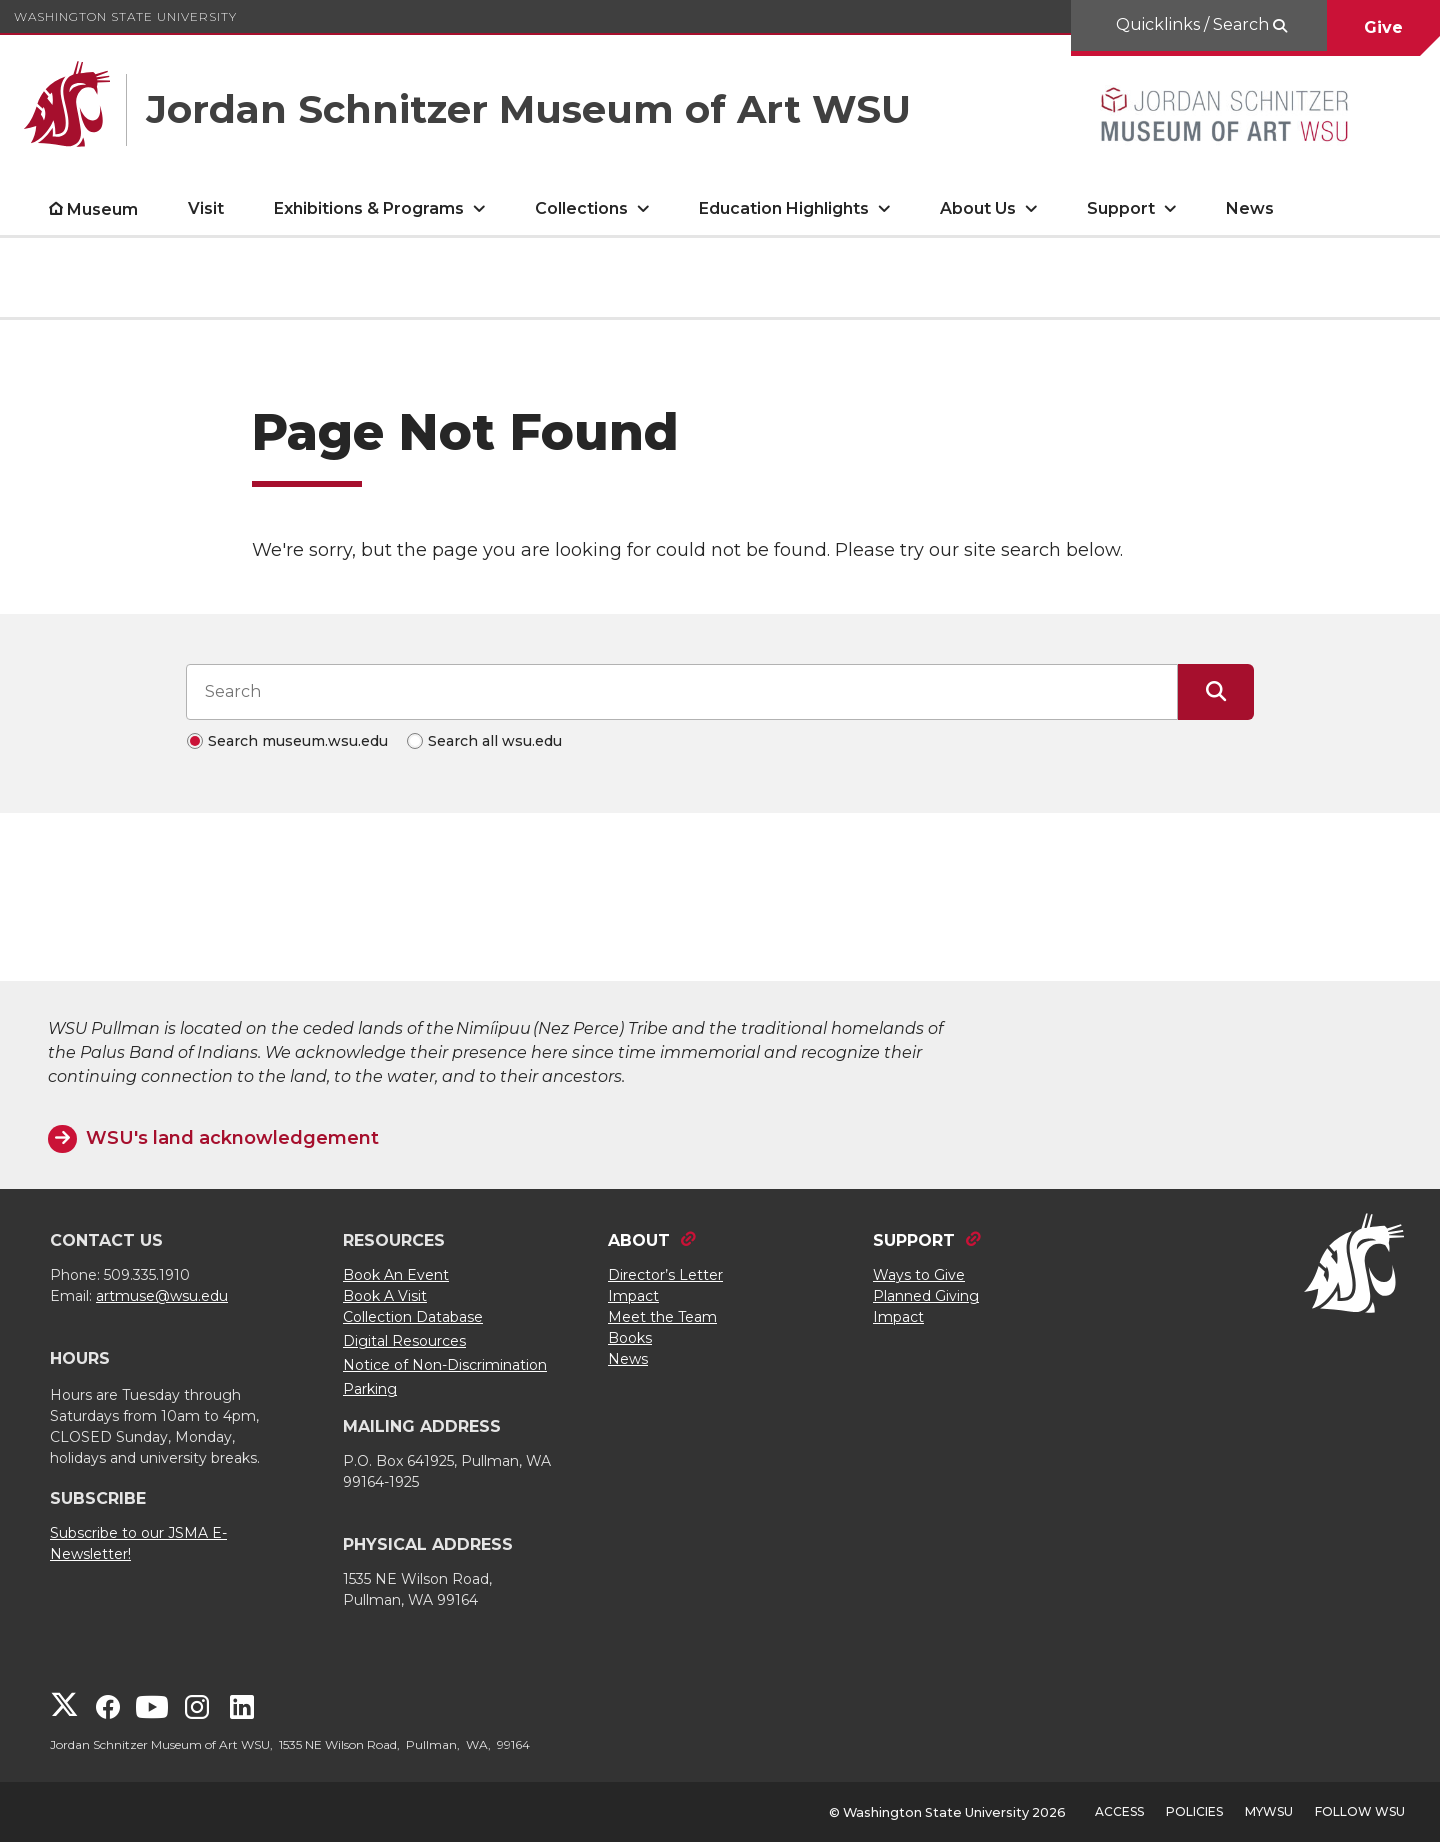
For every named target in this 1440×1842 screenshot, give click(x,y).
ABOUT (639, 1240)
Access (1119, 1811)
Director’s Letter (665, 1275)
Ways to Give (919, 1275)
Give (1383, 27)
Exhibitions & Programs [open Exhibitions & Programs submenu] (369, 208)
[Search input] (682, 692)
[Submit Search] (1216, 692)
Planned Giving (926, 1296)
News (1250, 208)
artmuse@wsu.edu (162, 1296)
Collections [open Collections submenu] (581, 208)
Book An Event (396, 1275)
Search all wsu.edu (495, 741)
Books (630, 1338)
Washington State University (125, 16)
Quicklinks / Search (1194, 24)
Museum (102, 209)
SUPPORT (914, 1240)
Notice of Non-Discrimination (445, 1365)
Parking (370, 1389)
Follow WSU (1360, 1811)
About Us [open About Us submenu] (978, 208)
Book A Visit (385, 1296)
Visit (206, 208)
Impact (633, 1296)
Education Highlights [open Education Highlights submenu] (784, 208)
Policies (1194, 1811)
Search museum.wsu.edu (298, 741)
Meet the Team (662, 1317)
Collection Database (413, 1317)
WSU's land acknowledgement (232, 1138)
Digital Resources (404, 1341)
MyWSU (1269, 1811)
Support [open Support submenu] (1121, 208)
